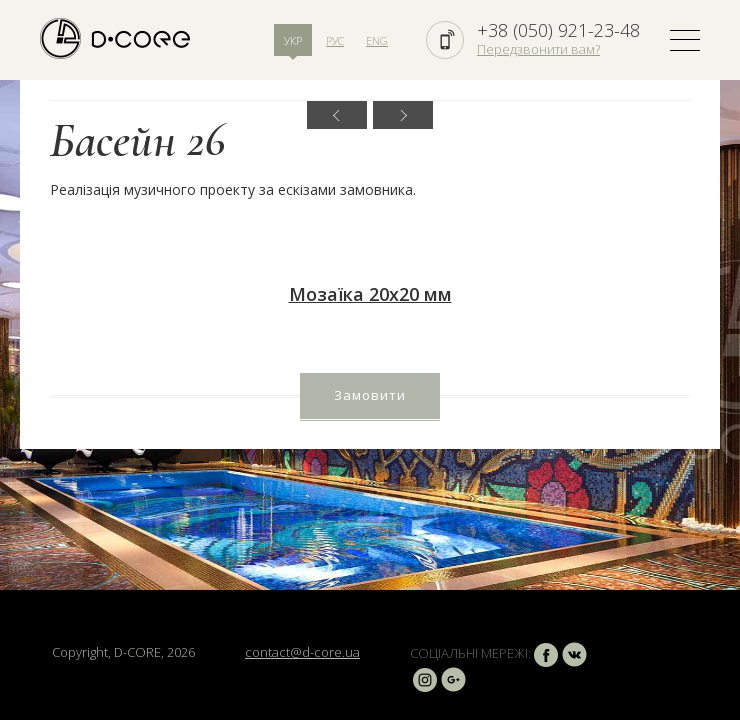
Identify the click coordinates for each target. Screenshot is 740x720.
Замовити (370, 395)
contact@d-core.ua (302, 652)
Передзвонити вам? (538, 49)
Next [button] (403, 115)
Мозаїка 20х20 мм (370, 294)
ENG (377, 40)
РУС (335, 40)
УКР (293, 40)
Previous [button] (337, 115)
